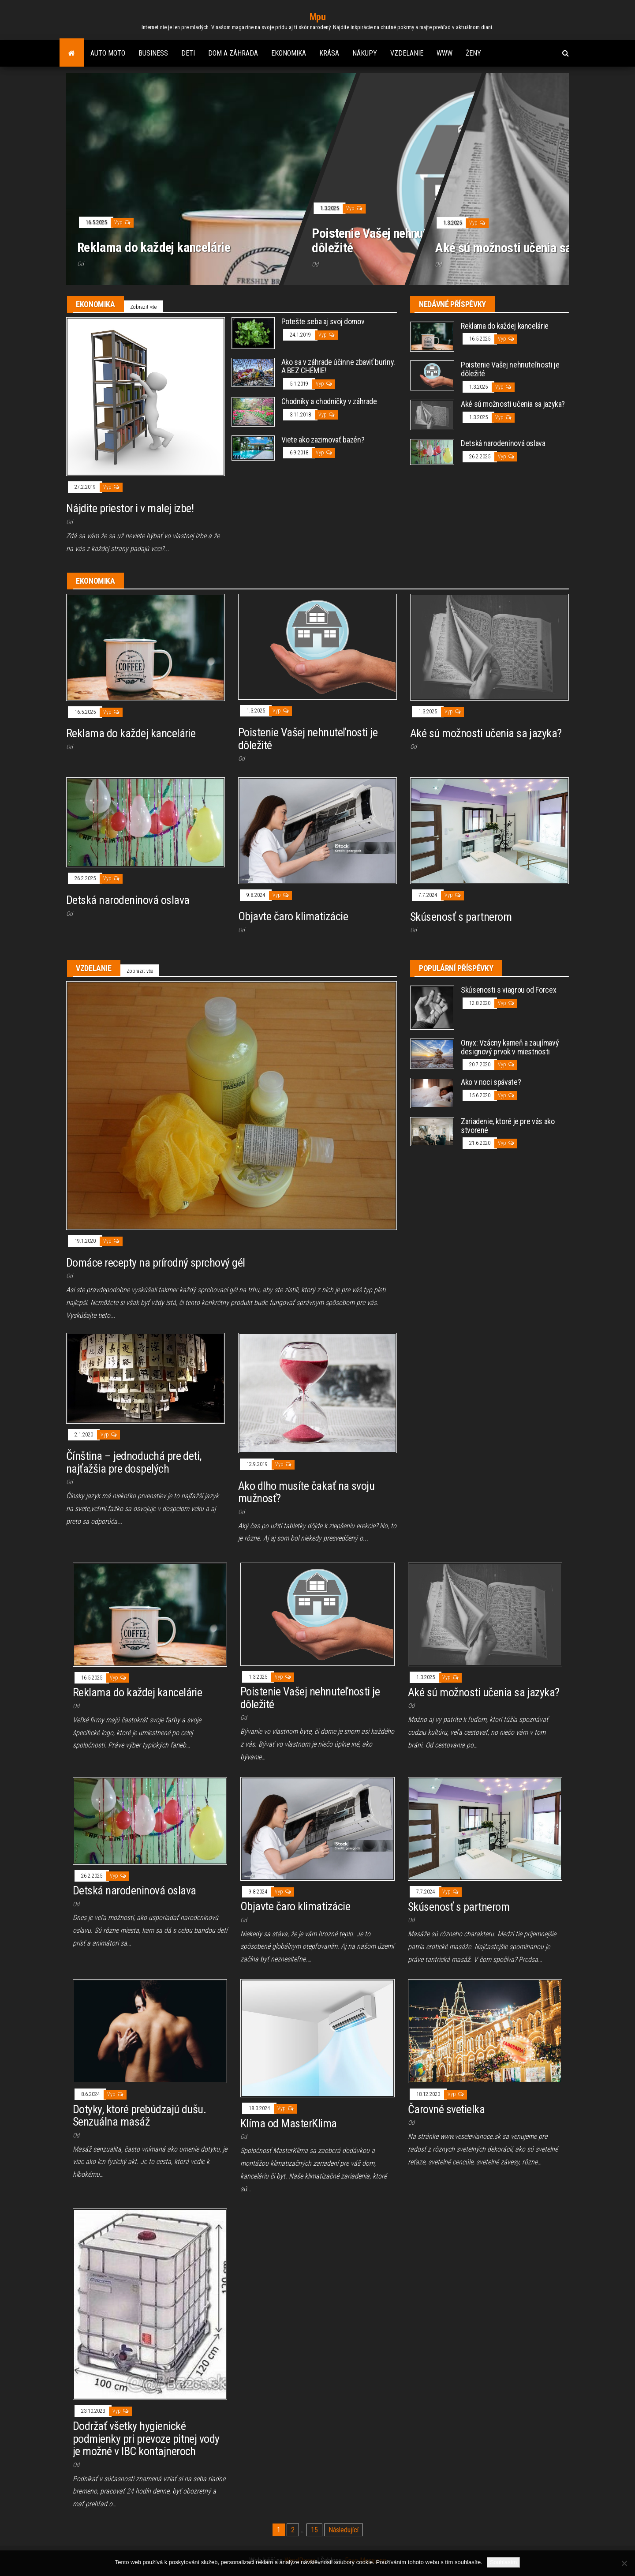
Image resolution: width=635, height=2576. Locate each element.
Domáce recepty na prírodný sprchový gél (155, 1262)
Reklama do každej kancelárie (153, 247)
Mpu (318, 16)
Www (444, 53)
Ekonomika (288, 53)
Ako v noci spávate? (491, 1082)
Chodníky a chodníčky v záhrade (329, 401)
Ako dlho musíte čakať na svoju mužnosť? (306, 1492)
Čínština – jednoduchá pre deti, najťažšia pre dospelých (134, 1462)
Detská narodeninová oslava (503, 443)
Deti (188, 53)
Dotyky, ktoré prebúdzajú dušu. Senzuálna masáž (139, 2116)
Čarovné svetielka (446, 2109)
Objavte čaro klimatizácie (293, 916)
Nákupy (364, 53)
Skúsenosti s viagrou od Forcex (508, 989)
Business (153, 53)
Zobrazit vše (143, 307)
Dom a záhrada (233, 53)
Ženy (473, 53)
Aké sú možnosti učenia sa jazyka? (524, 247)
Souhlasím (503, 2562)
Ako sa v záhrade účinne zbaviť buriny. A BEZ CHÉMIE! (338, 366)
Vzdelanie (406, 53)
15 (314, 2530)
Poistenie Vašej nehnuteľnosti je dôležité (393, 240)
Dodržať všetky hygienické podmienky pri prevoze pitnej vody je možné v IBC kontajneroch (146, 2438)
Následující (344, 2530)
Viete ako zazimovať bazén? (323, 439)
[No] (624, 2563)
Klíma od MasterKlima (288, 2123)
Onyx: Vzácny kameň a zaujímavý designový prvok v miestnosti (510, 1047)
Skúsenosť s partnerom (461, 916)
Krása (329, 53)
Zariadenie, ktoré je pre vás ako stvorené (507, 1126)
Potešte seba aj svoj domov (323, 321)
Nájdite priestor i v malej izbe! (130, 508)
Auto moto (107, 53)
